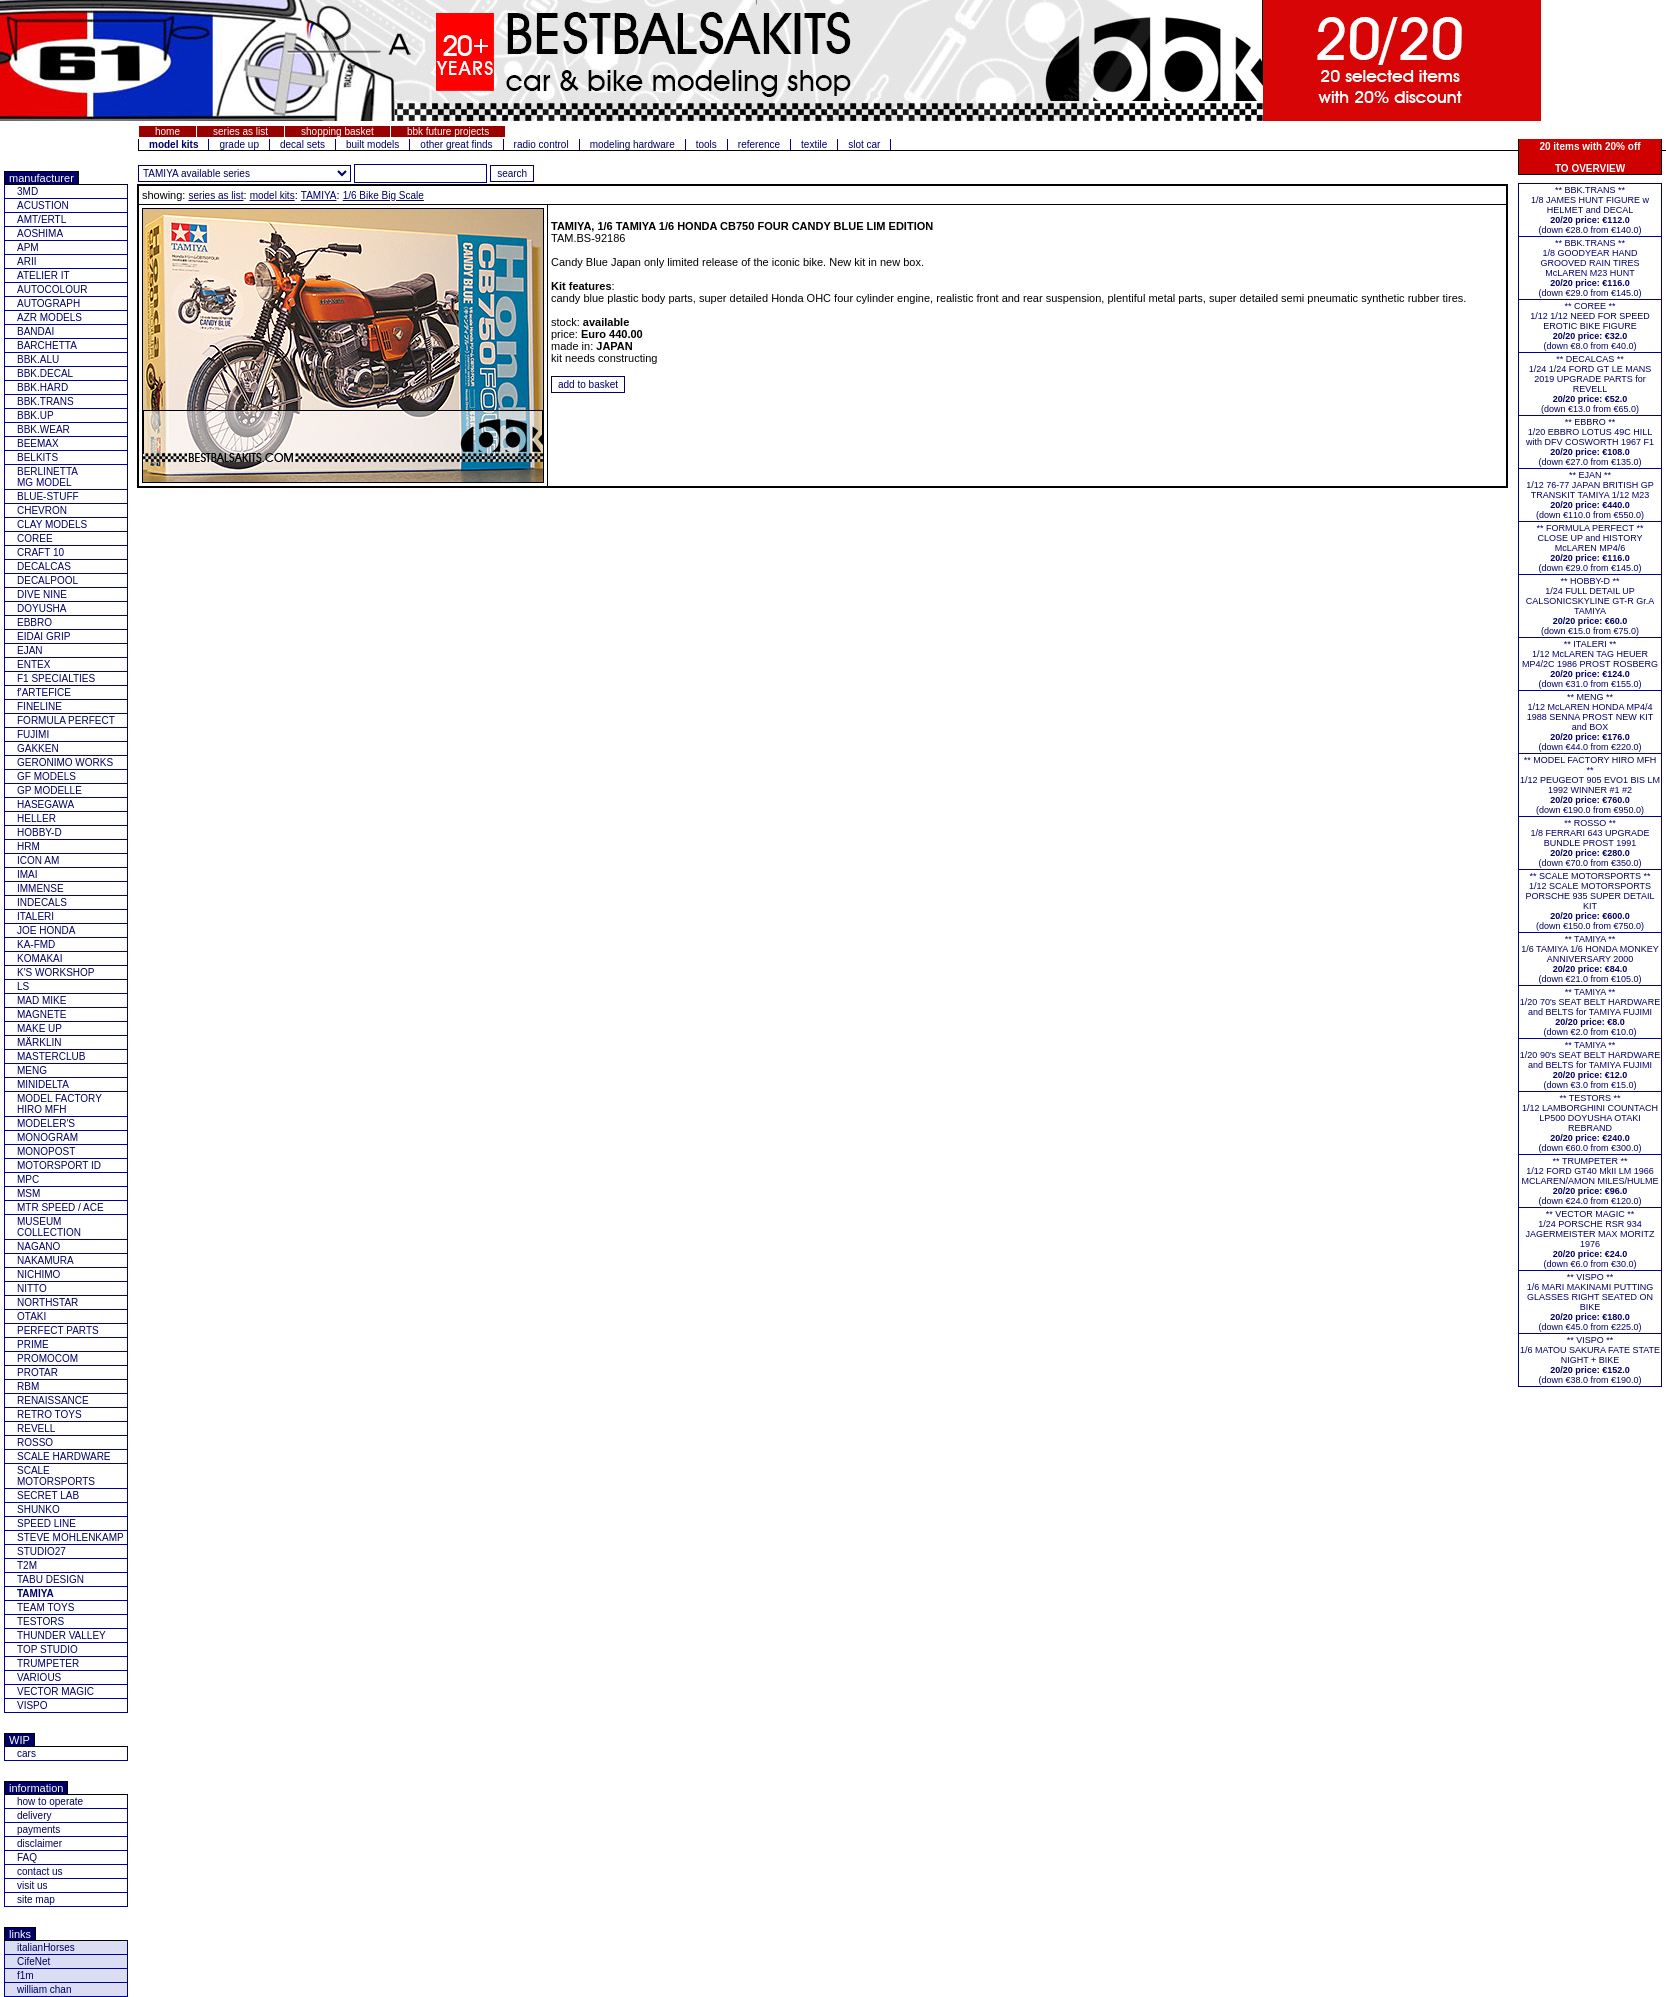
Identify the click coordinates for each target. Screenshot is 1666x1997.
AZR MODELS (49, 317)
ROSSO (35, 1442)
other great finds (456, 144)
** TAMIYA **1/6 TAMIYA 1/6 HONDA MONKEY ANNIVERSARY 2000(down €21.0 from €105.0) (1590, 959)
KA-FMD (36, 944)
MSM (28, 1193)
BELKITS (37, 457)
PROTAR (37, 1372)
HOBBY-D (39, 832)
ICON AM (38, 860)
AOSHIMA (40, 233)
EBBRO (34, 622)
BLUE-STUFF (48, 496)
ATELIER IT (43, 275)
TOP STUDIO (47, 1649)
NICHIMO (38, 1274)
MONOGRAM (47, 1137)
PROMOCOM (47, 1358)
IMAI (27, 874)
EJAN (30, 650)
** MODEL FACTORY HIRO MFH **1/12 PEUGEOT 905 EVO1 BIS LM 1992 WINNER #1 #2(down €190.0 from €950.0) (1590, 785)
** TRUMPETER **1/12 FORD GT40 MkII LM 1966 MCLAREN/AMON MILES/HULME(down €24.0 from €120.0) (1589, 1181)
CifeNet (33, 1961)
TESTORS (40, 1621)
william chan (44, 1989)
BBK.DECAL (45, 373)
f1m (25, 1975)
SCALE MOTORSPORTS (56, 1476)
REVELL (36, 1428)
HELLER (36, 818)
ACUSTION (43, 205)
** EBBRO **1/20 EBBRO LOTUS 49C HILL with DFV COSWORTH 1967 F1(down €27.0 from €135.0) (1590, 442)
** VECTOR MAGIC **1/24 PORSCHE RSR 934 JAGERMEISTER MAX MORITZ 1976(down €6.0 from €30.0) (1589, 1239)
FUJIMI (33, 734)
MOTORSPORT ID (59, 1165)
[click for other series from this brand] (244, 173)
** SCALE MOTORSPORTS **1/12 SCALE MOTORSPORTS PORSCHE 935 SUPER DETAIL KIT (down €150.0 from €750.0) (1590, 901)
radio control (541, 144)
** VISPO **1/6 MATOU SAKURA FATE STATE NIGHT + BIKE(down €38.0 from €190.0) (1590, 1360)
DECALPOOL (47, 580)
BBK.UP (35, 415)
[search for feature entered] (512, 173)
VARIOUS (39, 1677)
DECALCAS (44, 566)
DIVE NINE (42, 594)
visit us (32, 1885)
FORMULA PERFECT (66, 720)
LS (23, 986)
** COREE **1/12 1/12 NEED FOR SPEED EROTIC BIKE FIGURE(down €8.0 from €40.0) (1590, 326)
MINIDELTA (43, 1084)
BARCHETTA (47, 345)
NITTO (32, 1288)
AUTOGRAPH (48, 303)
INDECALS (42, 902)
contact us (40, 1871)
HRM (28, 846)
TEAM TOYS (45, 1607)
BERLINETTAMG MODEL (47, 477)
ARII (26, 261)
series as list (240, 131)
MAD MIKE (41, 1000)
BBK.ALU (38, 359)
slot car (864, 144)
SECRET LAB (48, 1495)
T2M (27, 1565)
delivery (34, 1815)
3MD (27, 191)
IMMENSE (40, 888)
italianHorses (46, 1947)
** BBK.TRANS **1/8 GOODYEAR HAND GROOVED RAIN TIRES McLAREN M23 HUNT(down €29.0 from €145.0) (1589, 268)
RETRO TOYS (49, 1414)
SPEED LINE (46, 1523)
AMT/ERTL (41, 219)
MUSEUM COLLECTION (49, 1227)
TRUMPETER (48, 1663)
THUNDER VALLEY (61, 1635)
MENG (32, 1070)
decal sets (302, 144)
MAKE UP (39, 1028)
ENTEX (33, 664)
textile (814, 144)
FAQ (27, 1857)
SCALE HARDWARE (64, 1456)
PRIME (33, 1344)
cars (26, 1753)
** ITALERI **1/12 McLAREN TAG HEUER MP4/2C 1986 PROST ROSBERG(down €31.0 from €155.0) (1590, 664)
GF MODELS (46, 776)
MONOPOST (46, 1151)
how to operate (50, 1801)
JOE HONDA (46, 930)
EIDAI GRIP (43, 636)
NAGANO (38, 1246)
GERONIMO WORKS (65, 762)
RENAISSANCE (53, 1400)
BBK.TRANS (45, 401)
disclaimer (39, 1843)
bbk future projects (448, 131)
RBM (28, 1386)
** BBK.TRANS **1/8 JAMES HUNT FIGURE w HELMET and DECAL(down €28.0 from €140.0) (1590, 210)
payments (38, 1829)
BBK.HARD (42, 387)
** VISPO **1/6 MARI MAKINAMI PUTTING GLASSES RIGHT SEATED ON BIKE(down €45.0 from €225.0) (1590, 1302)
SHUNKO (38, 1509)
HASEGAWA (45, 804)
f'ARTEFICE (44, 692)
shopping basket (337, 131)
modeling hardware (632, 144)
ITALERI (35, 916)
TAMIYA (319, 195)
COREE (35, 538)
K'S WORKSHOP (55, 972)
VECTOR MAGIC (55, 1691)
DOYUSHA (41, 608)
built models (372, 144)
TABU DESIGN (50, 1579)
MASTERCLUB (51, 1056)
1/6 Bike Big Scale (383, 195)
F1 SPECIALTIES (56, 678)
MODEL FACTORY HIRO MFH (59, 1104)
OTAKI (31, 1316)
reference (759, 144)
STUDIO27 (41, 1551)
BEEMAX (38, 443)
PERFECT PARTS (58, 1330)
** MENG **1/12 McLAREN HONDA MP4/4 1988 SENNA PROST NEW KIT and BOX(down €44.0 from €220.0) (1590, 722)
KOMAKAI (40, 958)
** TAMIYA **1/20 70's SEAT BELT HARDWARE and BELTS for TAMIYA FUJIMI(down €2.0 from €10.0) (1590, 1012)
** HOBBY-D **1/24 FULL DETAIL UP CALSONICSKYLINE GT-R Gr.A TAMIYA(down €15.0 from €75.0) (1590, 606)
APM (28, 247)
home (167, 131)
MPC (28, 1179)
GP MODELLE (49, 790)
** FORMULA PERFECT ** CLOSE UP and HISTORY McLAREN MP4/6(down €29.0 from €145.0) (1590, 548)
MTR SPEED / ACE (60, 1207)
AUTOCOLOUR (52, 289)
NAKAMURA (45, 1260)
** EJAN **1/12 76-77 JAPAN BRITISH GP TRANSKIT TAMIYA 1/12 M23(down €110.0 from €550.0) (1589, 495)
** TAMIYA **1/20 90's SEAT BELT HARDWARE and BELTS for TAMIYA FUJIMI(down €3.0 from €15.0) (1590, 1065)
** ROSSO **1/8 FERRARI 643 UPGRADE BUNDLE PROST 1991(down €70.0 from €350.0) (1589, 843)
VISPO (32, 1705)
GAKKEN (38, 748)
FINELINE (39, 706)
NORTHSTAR (47, 1302)
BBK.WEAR (43, 429)
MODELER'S (46, 1123)
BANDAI (35, 331)
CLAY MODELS (52, 524)
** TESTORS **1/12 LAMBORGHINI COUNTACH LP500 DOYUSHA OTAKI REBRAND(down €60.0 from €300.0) (1590, 1123)
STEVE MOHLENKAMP (70, 1537)
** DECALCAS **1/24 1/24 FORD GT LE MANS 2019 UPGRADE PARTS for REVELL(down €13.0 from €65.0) (1590, 384)
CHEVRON (42, 510)
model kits (272, 195)
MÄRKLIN (39, 1042)
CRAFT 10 (40, 552)
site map (36, 1899)
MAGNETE (41, 1014)
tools (706, 144)
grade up (238, 144)
